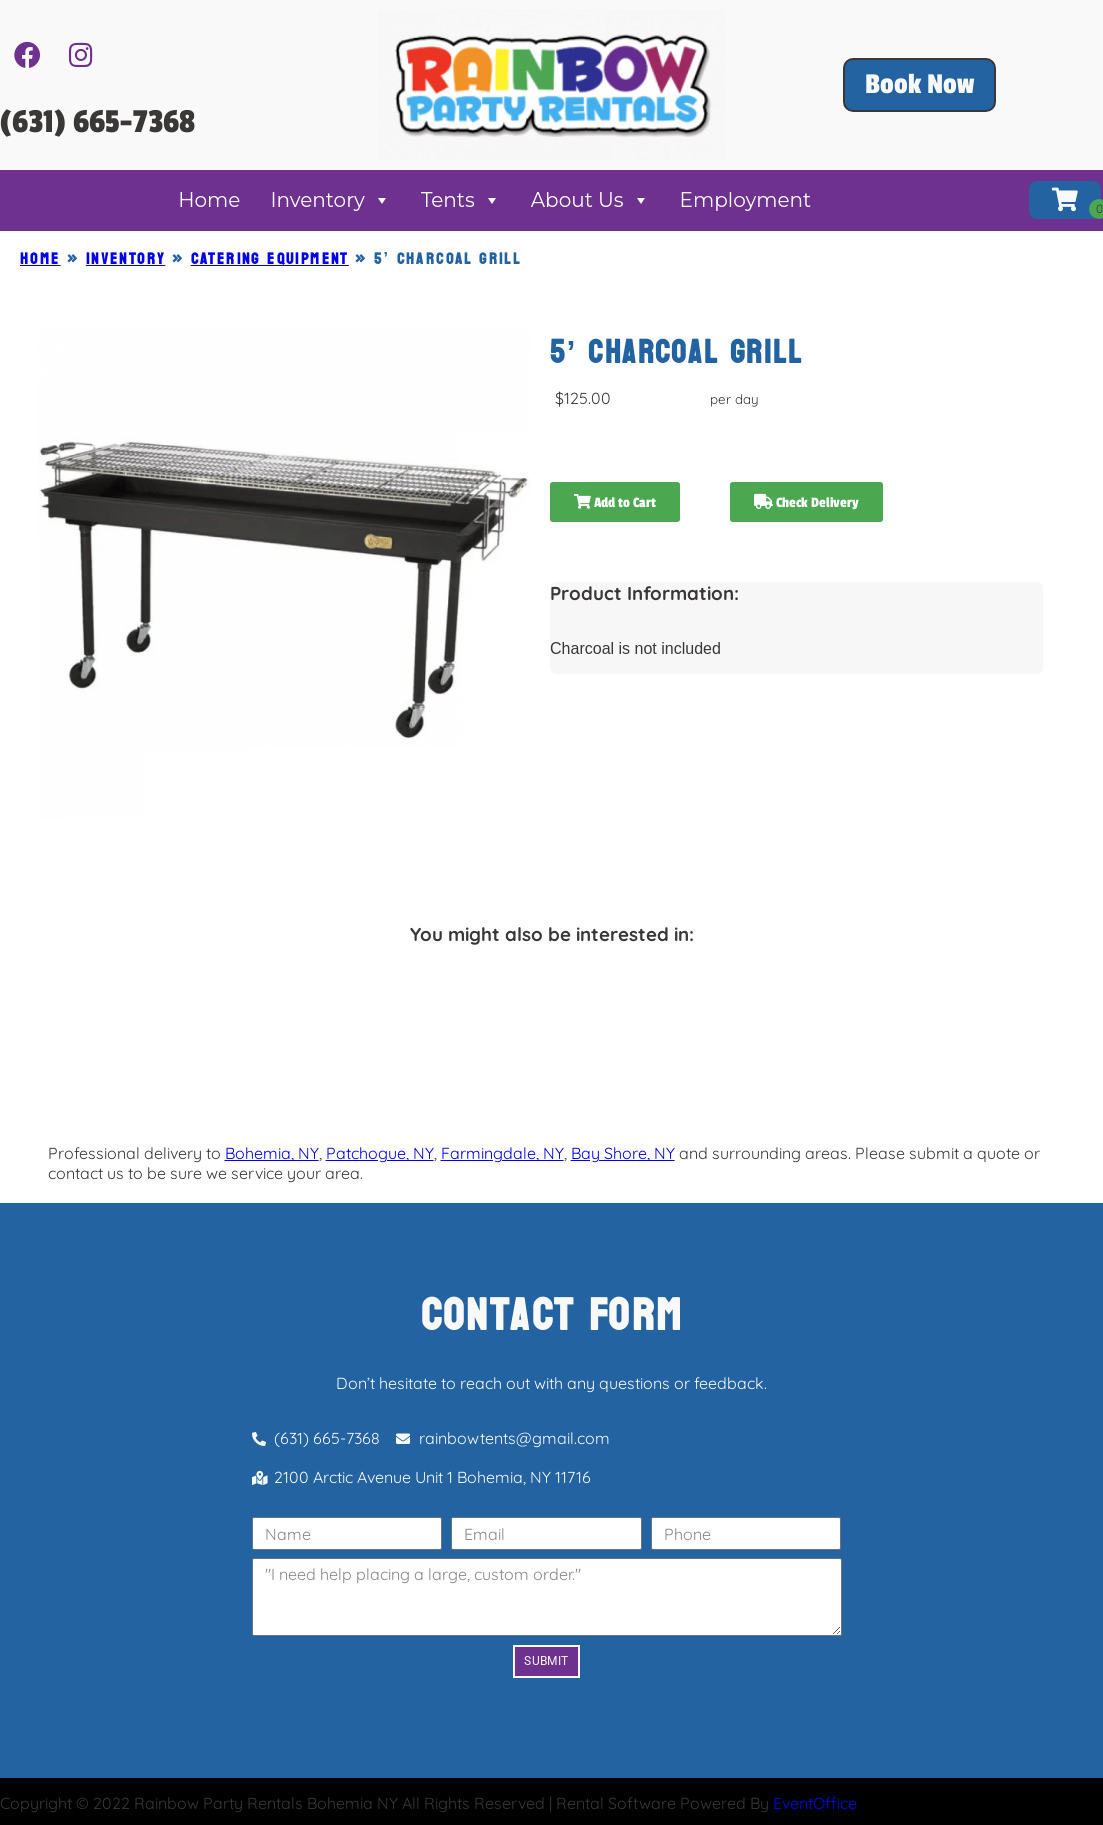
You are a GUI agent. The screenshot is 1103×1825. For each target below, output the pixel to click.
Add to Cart (615, 502)
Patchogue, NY (380, 1153)
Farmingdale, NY (502, 1153)
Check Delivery (806, 502)
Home (209, 200)
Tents (461, 200)
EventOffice (815, 1803)
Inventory (330, 200)
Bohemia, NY (272, 1153)
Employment (746, 200)
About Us (590, 200)
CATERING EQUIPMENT (270, 258)
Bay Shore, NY (623, 1153)
